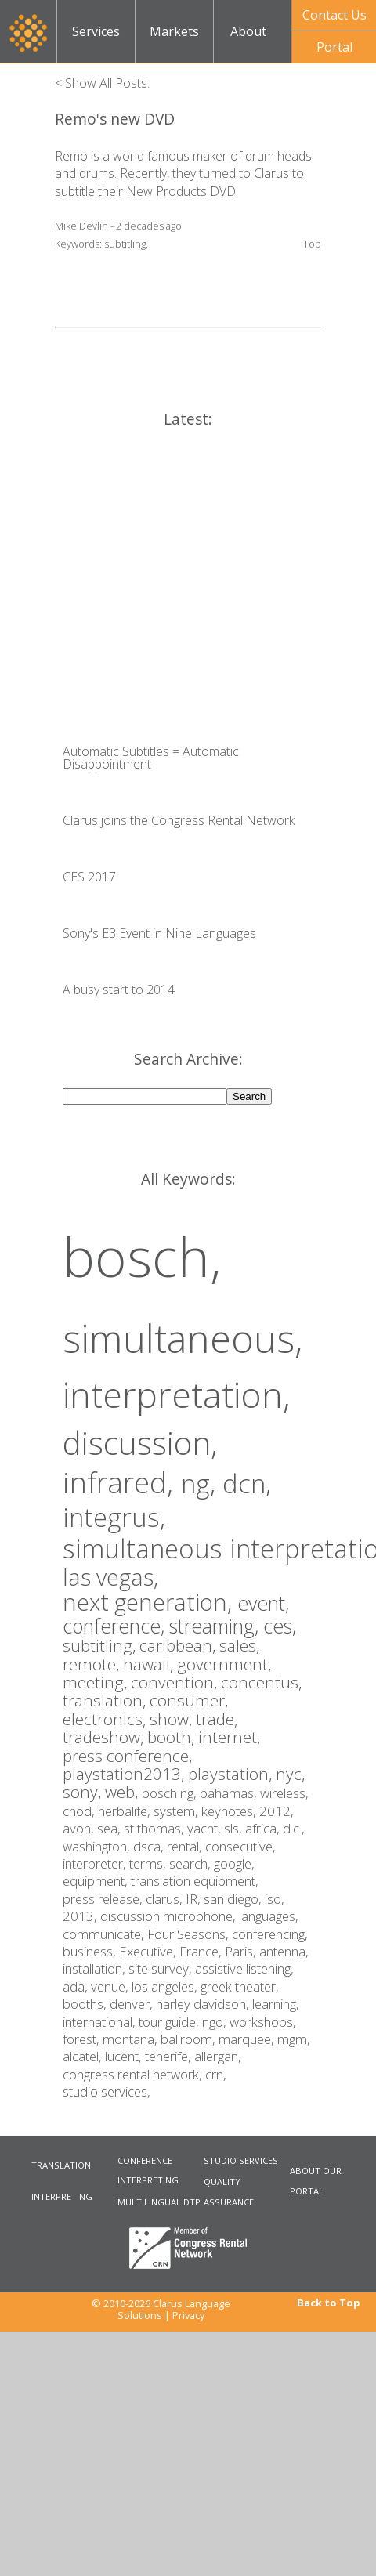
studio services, (106, 2091)
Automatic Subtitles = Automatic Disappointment (151, 757)
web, (123, 1792)
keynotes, (230, 1811)
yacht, (205, 1828)
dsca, (150, 1846)
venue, (111, 1986)
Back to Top (328, 2303)
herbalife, (126, 1811)
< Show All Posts (101, 83)
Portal (334, 47)
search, (191, 1863)
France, (202, 1951)
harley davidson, (204, 2004)
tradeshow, (105, 1737)
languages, (268, 1916)
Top (312, 244)
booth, (172, 1737)
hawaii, (150, 1664)
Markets (174, 31)
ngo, (216, 2022)
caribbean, (179, 1645)
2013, (81, 1916)
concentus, (261, 1682)
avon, (80, 1828)
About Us (248, 43)
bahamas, (230, 1793)
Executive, (149, 1951)
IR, (195, 1899)
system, (177, 1811)
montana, (132, 2039)
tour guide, (170, 2022)
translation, (106, 1700)
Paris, (242, 1951)
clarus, (166, 1899)
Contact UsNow (334, 18)
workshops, (263, 2022)
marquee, (248, 2039)
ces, (279, 1625)
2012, (276, 1811)
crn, (215, 2074)
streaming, (216, 1625)
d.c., (294, 1828)
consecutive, (240, 1846)
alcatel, (84, 2056)
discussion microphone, (169, 1916)
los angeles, (166, 1986)
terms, (149, 1863)
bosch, (142, 1256)
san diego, (234, 1899)
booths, (86, 2004)
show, (173, 1719)
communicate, (105, 1934)
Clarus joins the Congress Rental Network (179, 820)
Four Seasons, (189, 1934)
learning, (275, 2004)
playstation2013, (125, 1774)
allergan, (217, 2056)
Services (96, 31)
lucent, (125, 2056)
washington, (98, 1846)
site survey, (161, 1968)
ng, (201, 1483)
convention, (176, 1682)
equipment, (97, 1881)
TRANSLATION (61, 2165)
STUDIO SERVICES (241, 2160)
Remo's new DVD (115, 118)
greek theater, (240, 1986)
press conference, (127, 1756)
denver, (133, 2004)
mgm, (293, 2039)
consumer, (189, 1700)
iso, (274, 1899)
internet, (229, 1737)
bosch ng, (171, 1793)
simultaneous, (182, 1338)
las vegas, (110, 1576)
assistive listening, (244, 1968)
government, (224, 1664)
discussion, (140, 1442)
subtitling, (101, 1645)
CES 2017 (89, 876)
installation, (95, 1968)
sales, (239, 1645)
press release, (104, 1899)
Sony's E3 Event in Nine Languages (159, 933)
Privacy (188, 2315)
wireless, (284, 1793)
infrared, (122, 1482)
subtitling (125, 244)
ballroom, (190, 2039)
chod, (80, 1811)
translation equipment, (194, 1881)
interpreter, (96, 1863)
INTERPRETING (61, 2196)
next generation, (150, 1601)
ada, (77, 1986)
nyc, (290, 1774)
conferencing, (270, 1934)
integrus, (114, 1517)
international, (101, 2022)
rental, (186, 1846)
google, (234, 1863)
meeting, (97, 1682)
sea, (110, 1828)
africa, (264, 1828)
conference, (116, 1625)
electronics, (106, 1719)
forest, (83, 2039)
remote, (93, 1664)
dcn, (246, 1483)
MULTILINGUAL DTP (159, 2202)
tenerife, (169, 2056)
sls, (234, 1828)
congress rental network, (134, 2074)
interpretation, (177, 1394)
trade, (216, 1719)
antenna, (284, 1951)
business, (91, 1951)
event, (263, 1603)
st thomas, (155, 1828)
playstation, (232, 1774)
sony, (84, 1792)
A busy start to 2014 (119, 989)
